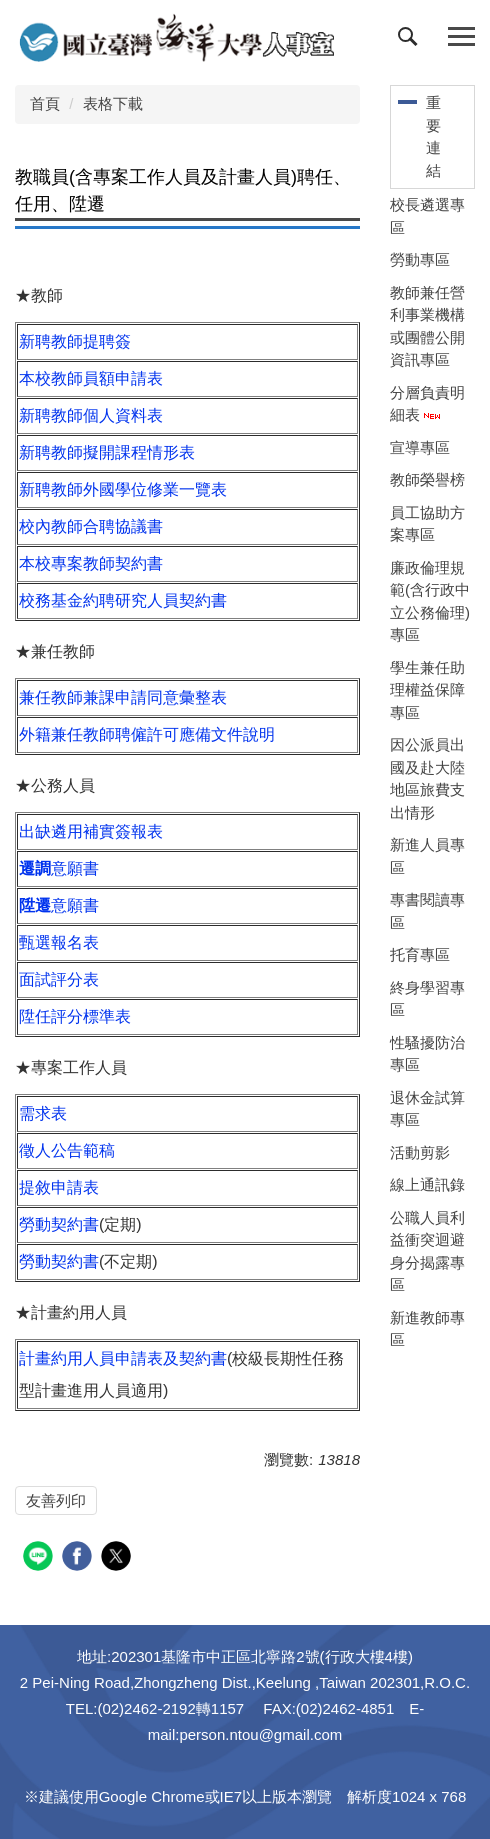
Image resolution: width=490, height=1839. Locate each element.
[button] (412, 41)
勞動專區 (420, 259)
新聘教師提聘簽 (75, 341)
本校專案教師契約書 (91, 563)
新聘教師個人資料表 (91, 415)
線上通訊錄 (427, 1184)
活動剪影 (420, 1152)
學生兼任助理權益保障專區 (427, 690)
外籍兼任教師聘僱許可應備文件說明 (147, 734)
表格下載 (113, 103)
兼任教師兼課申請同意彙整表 (123, 697)
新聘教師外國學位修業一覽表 (123, 489)
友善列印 (56, 1500)
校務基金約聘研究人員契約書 (123, 600)
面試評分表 (59, 979)
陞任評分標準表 (75, 1016)
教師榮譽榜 (427, 479)
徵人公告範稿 (67, 1150)
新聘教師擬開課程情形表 (107, 452)
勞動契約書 (59, 1224)
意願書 (59, 868)
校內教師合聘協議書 (91, 526)
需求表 (43, 1113)
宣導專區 (420, 447)
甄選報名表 (59, 942)
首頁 (45, 103)
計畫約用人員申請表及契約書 (123, 1358)
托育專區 (420, 954)
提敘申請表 (59, 1187)
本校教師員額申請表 (91, 378)
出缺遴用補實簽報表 (91, 831)
